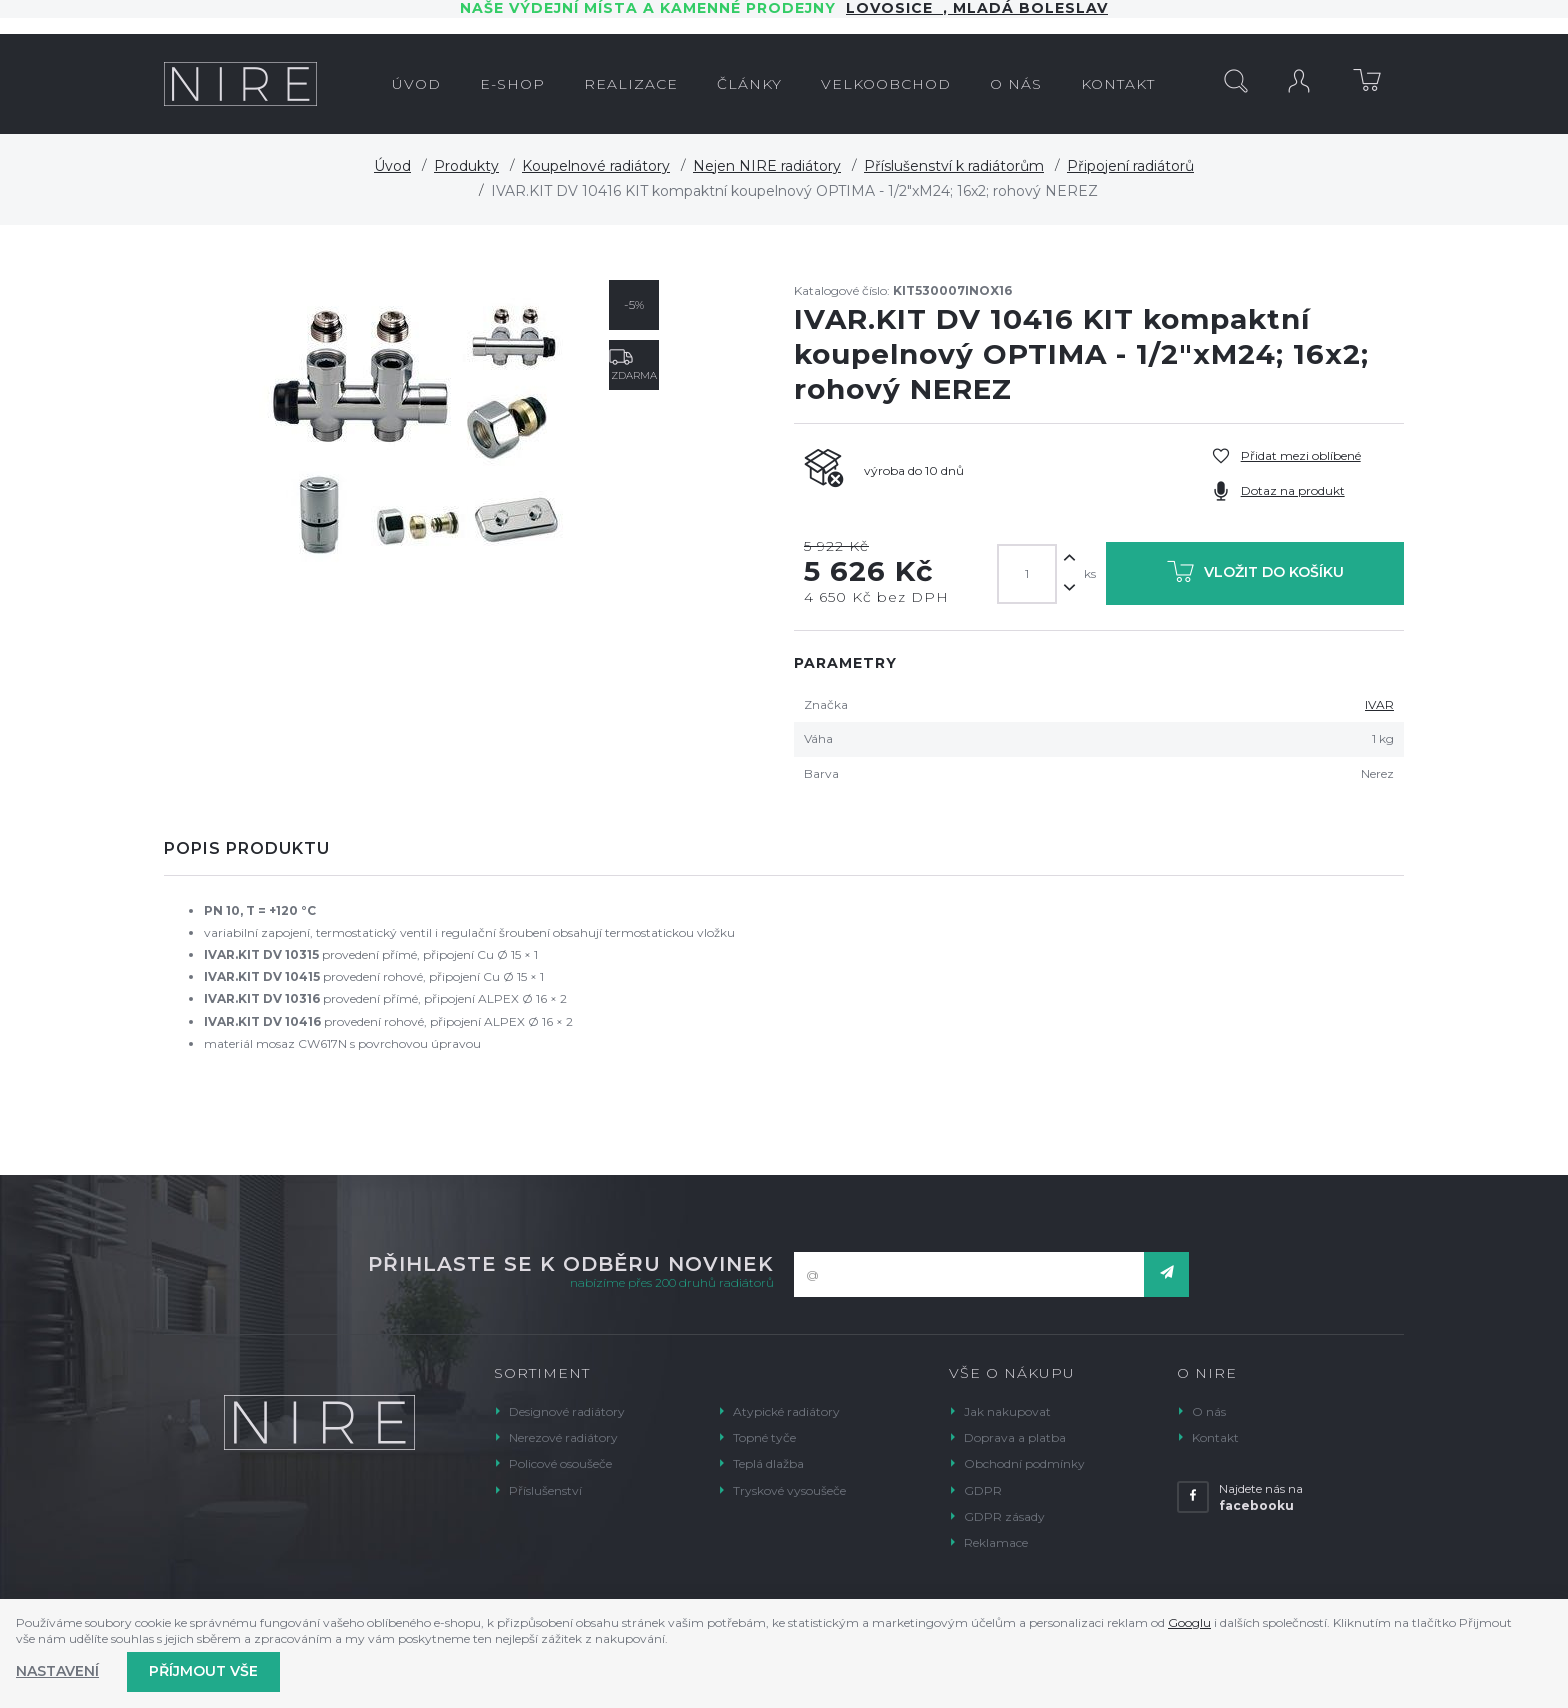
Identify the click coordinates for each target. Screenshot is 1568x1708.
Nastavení (57, 1671)
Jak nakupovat (1007, 1411)
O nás (1209, 1411)
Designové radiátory (567, 1411)
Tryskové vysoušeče (789, 1490)
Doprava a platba (1015, 1437)
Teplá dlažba (768, 1463)
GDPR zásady (1004, 1516)
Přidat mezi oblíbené (1301, 455)
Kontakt (1215, 1437)
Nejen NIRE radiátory (767, 166)
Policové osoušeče (560, 1463)
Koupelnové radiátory (596, 166)
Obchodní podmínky (1024, 1463)
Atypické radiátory (786, 1411)
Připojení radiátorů (1130, 166)
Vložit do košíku (1255, 575)
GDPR (983, 1490)
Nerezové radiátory (563, 1437)
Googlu (1189, 1622)
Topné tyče (764, 1437)
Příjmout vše (203, 1671)
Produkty (466, 166)
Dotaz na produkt (1293, 490)
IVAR (1379, 704)
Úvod (392, 166)
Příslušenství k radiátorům (954, 166)
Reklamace (996, 1542)
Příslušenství (545, 1490)
